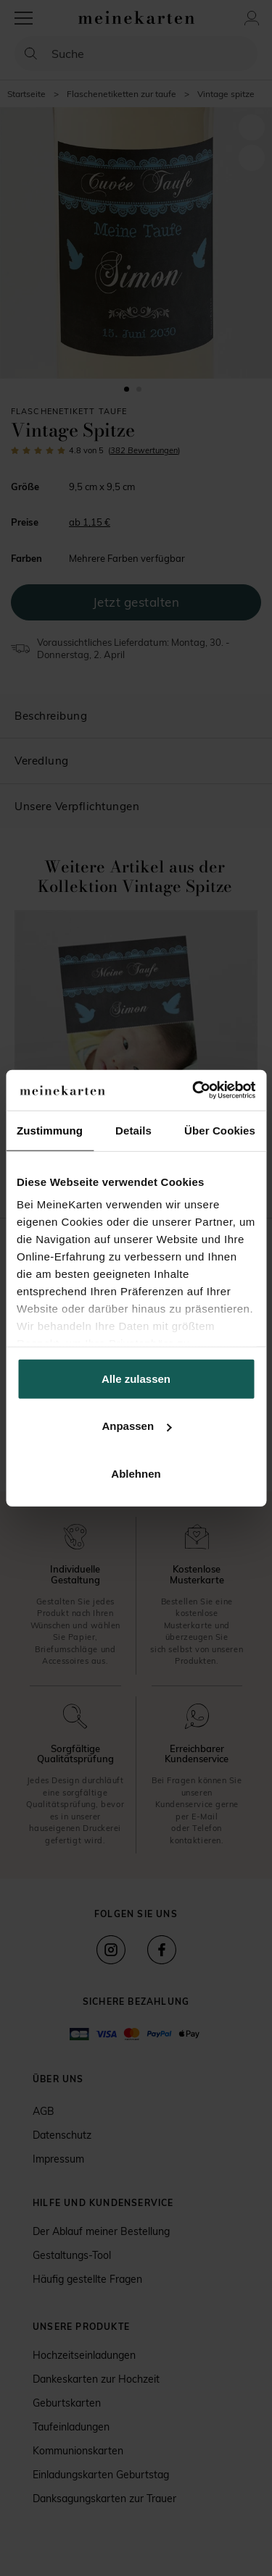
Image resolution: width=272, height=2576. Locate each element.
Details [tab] (133, 1130)
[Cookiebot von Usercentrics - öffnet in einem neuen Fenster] (193, 1090)
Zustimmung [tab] (50, 1130)
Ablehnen (135, 1473)
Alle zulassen (136, 1378)
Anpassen (136, 1426)
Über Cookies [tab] (219, 1130)
